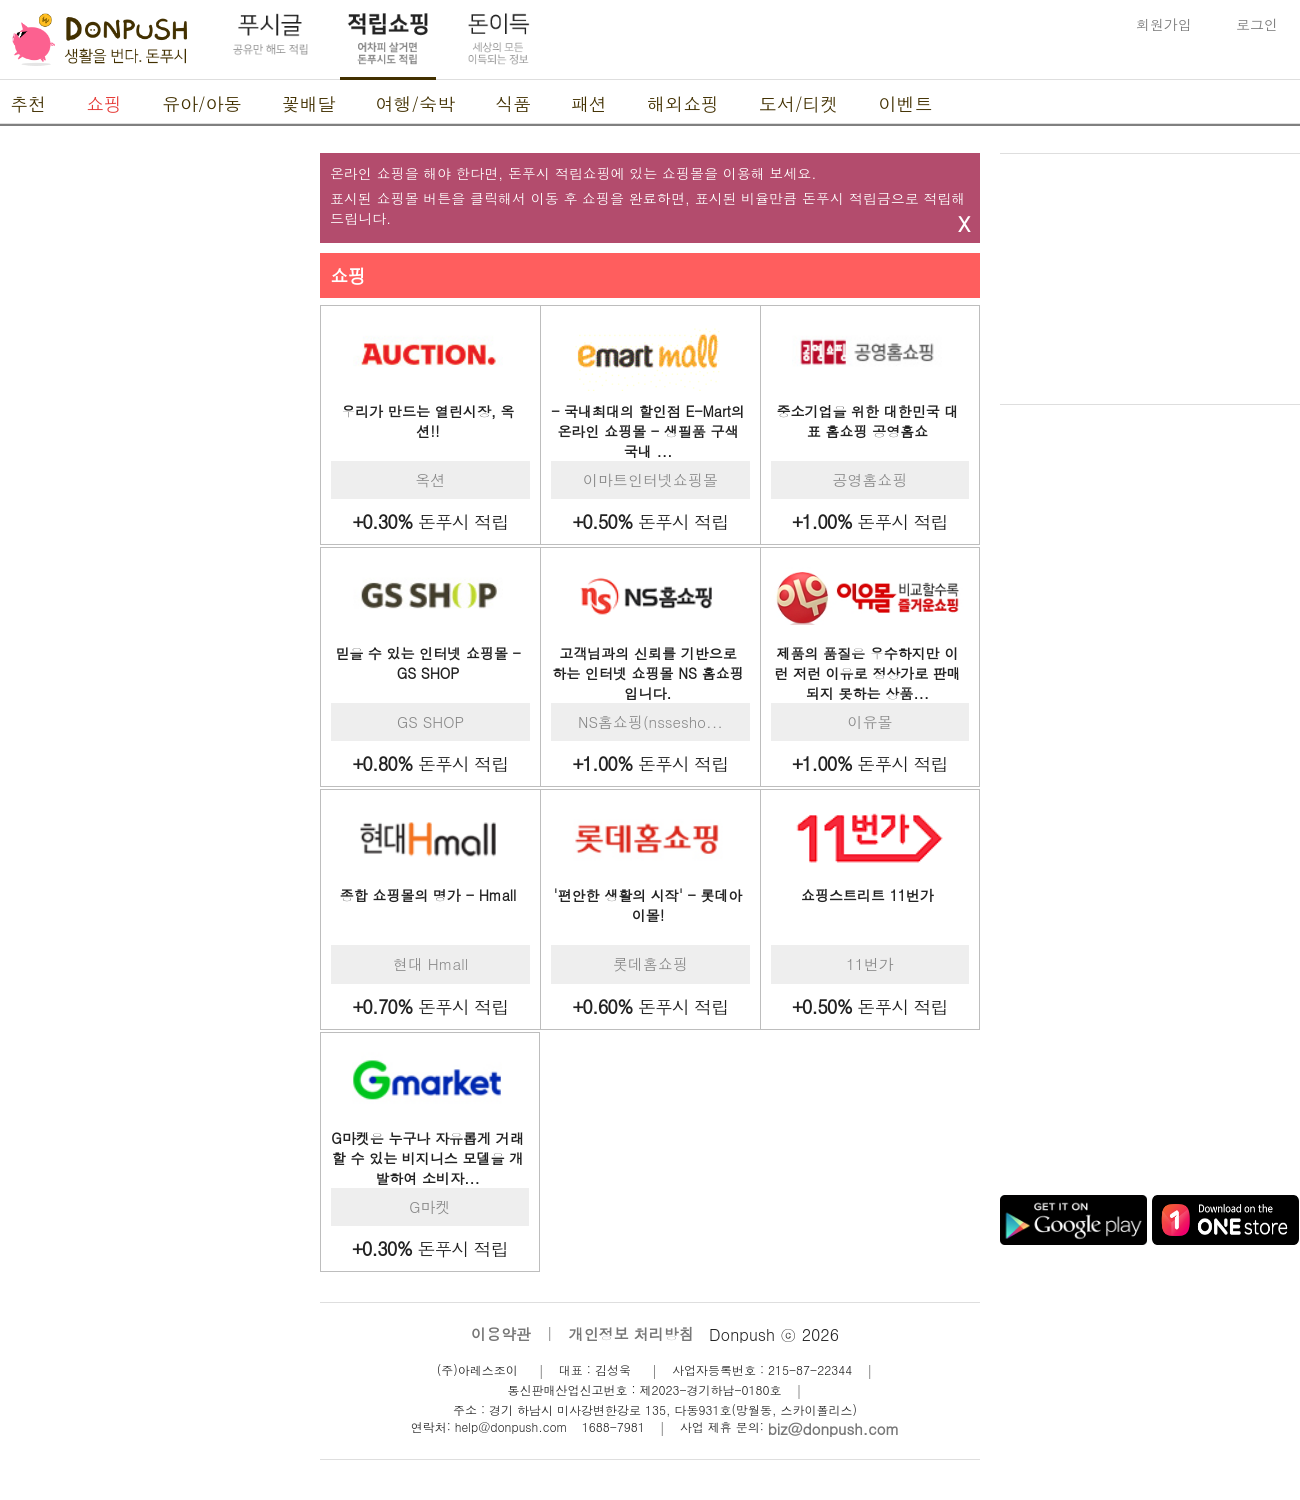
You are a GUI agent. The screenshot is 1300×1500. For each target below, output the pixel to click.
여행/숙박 (416, 103)
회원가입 (1164, 24)
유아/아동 (202, 103)
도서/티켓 (799, 103)
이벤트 (906, 103)
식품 (513, 103)
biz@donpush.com (833, 1428)
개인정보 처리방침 (631, 1333)
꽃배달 (309, 103)
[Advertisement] (150, 453)
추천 (28, 103)
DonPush (100, 40)
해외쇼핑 (683, 103)
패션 (589, 103)
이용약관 (501, 1333)
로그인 (1257, 24)
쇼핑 (104, 103)
